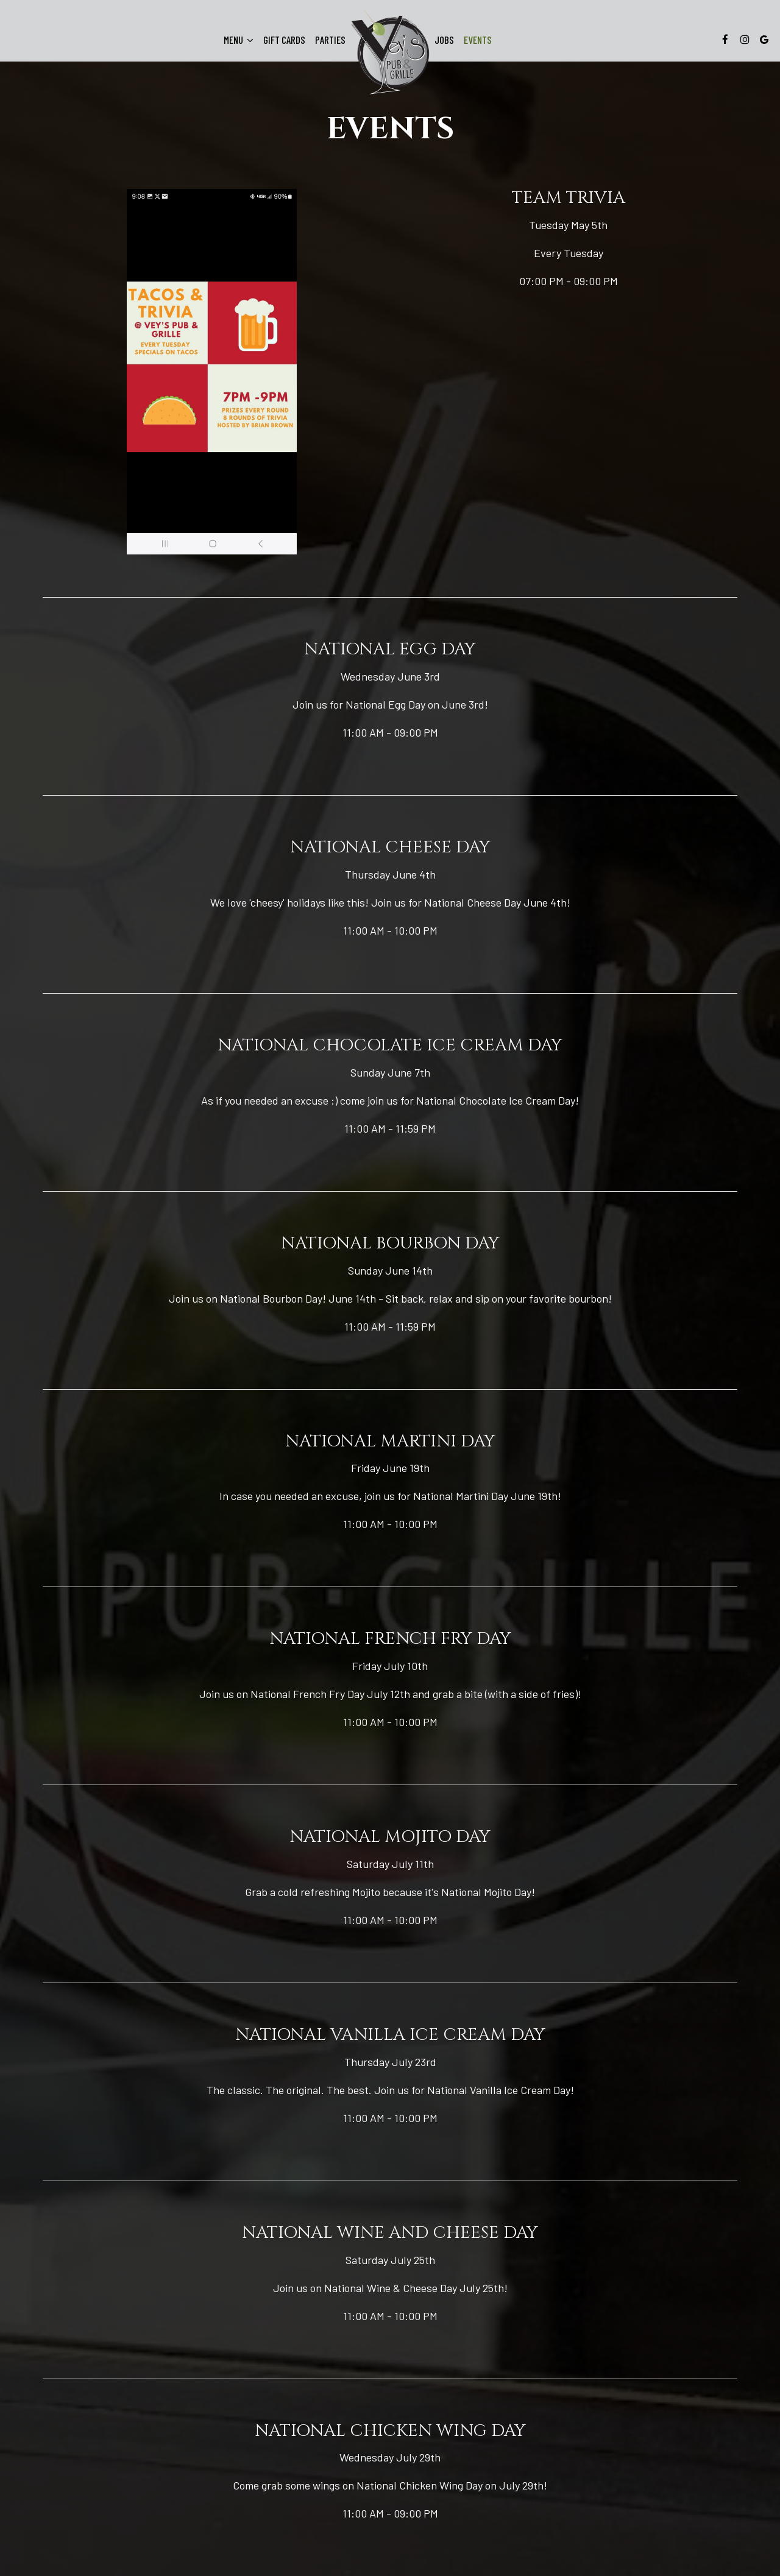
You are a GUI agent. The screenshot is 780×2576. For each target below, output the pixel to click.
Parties (330, 40)
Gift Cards (284, 40)
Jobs (444, 40)
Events (478, 40)
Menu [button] (239, 40)
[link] (390, 52)
